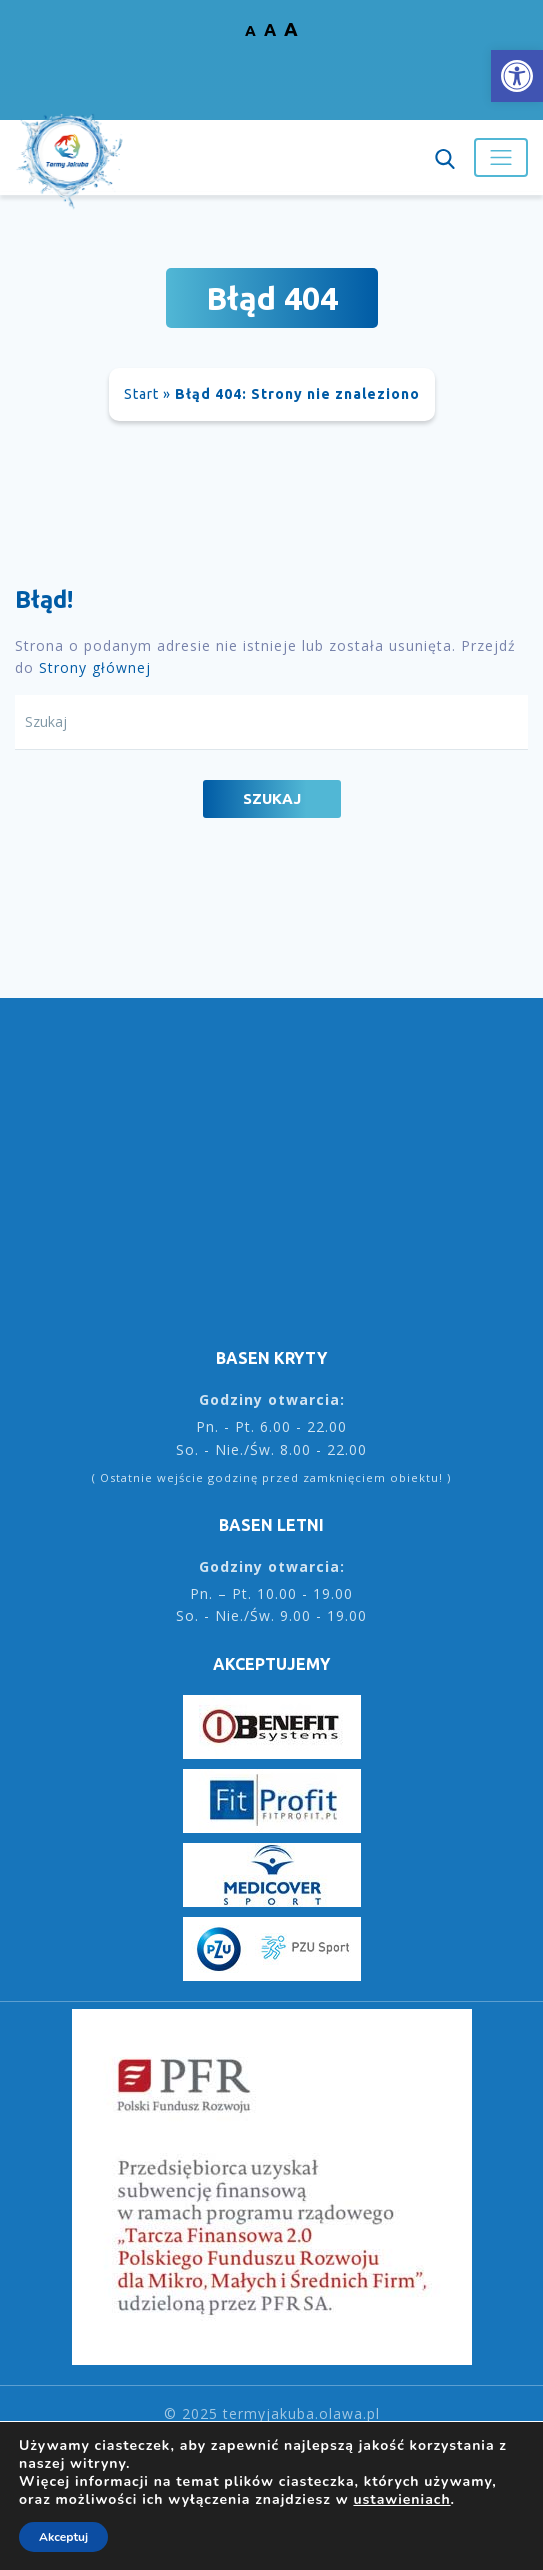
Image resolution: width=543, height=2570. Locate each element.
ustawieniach (401, 2500)
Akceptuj (63, 2537)
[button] (517, 76)
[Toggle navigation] (501, 157)
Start (141, 394)
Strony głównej (95, 667)
